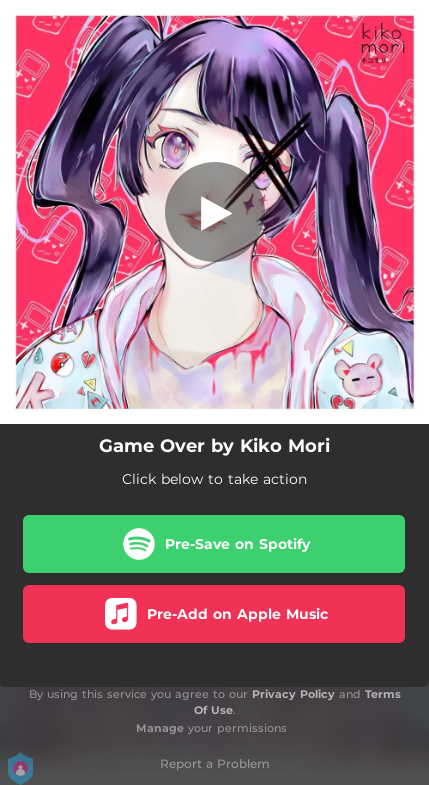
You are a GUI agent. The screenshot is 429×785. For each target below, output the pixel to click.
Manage (160, 728)
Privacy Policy (293, 694)
